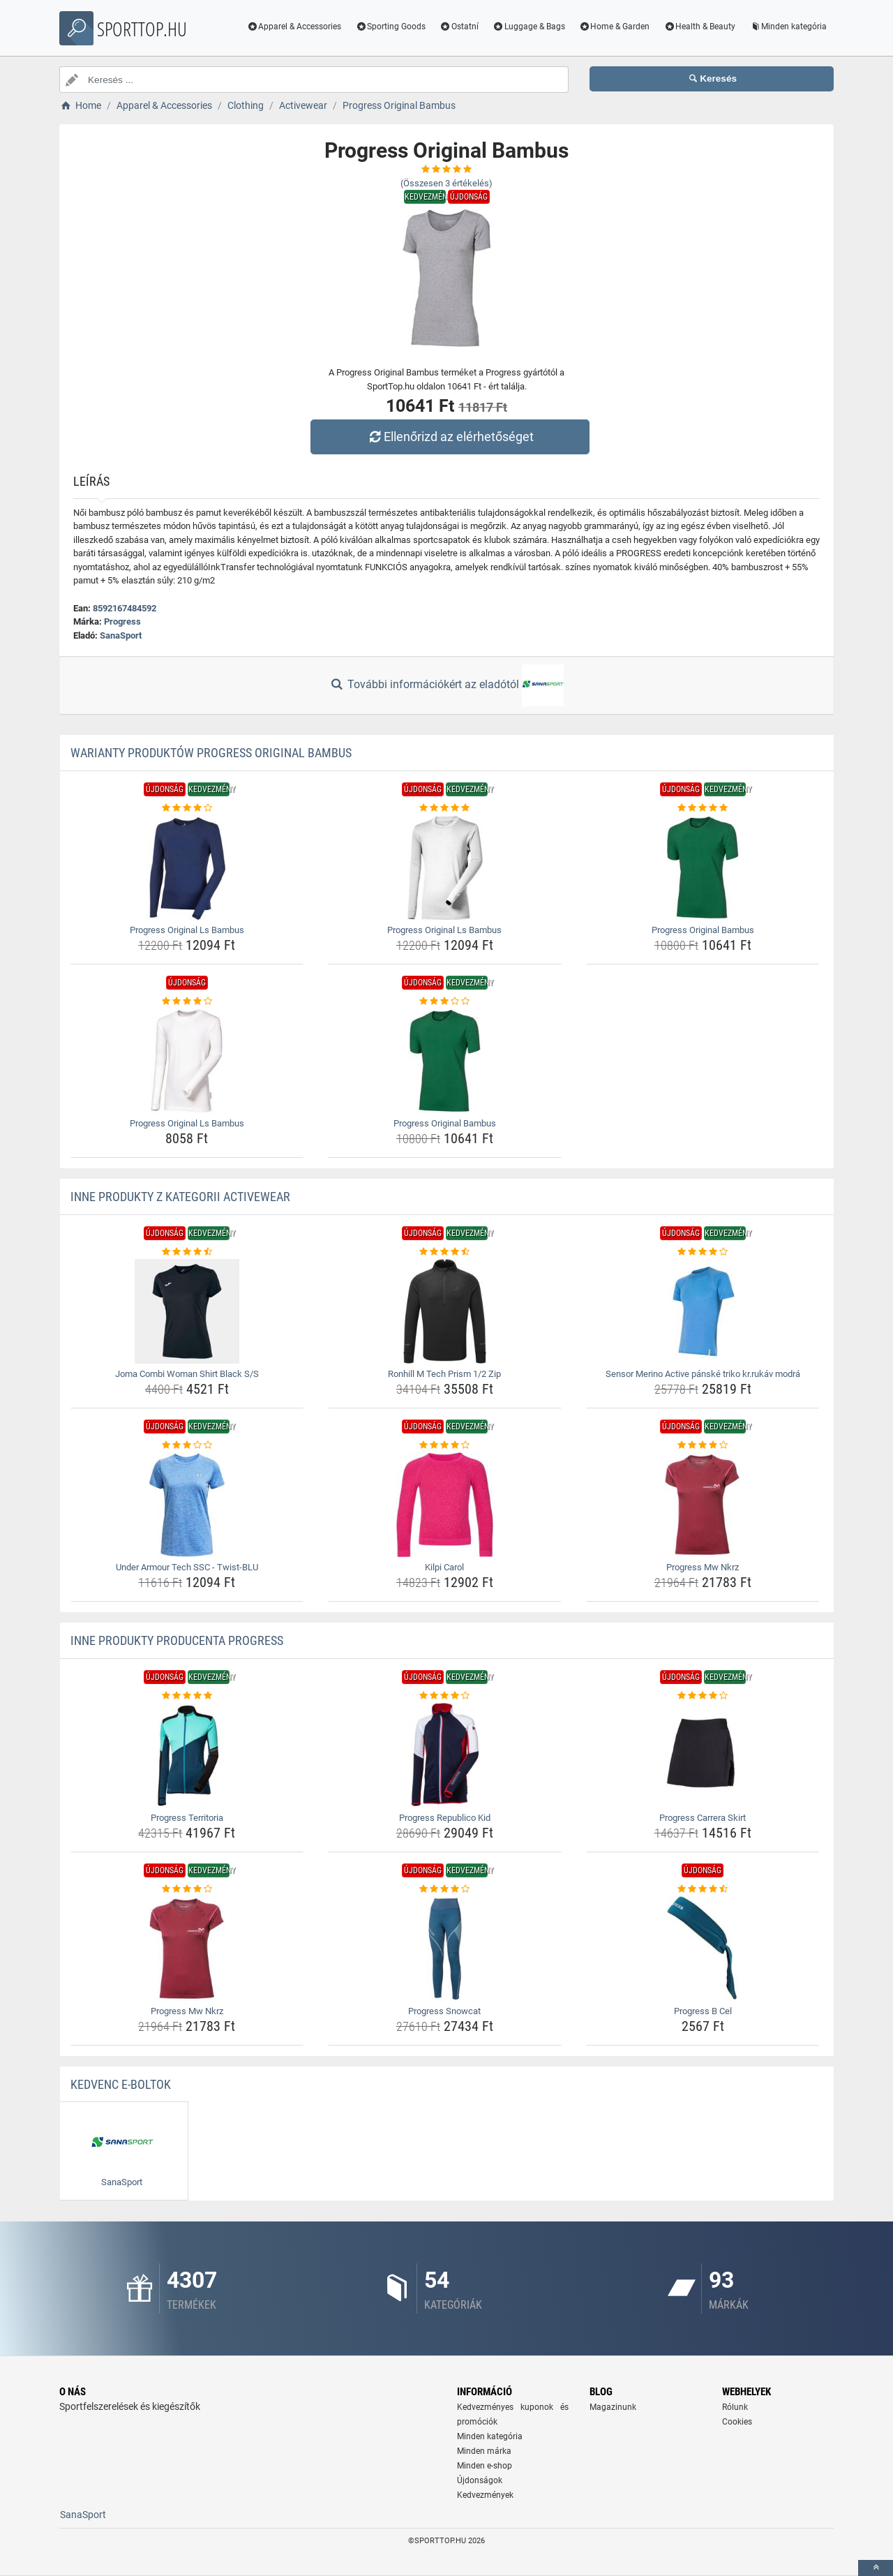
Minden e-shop (484, 2466)
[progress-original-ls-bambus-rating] (187, 808)
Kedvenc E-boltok (120, 2084)
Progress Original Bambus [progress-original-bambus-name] (703, 930)
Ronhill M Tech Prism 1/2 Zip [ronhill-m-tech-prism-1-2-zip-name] (444, 1374)
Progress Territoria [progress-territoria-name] (187, 1817)
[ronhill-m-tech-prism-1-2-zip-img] (445, 1311)
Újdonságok (479, 2480)
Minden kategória (788, 26)
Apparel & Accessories (294, 26)
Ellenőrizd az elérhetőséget (450, 436)
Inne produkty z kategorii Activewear (180, 1196)
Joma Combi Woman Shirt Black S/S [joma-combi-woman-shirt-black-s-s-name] (187, 1374)
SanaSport (121, 635)
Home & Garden (614, 26)
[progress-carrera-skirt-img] (703, 1755)
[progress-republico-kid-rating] (445, 1696)
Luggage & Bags (529, 26)
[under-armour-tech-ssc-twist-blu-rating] (187, 1445)
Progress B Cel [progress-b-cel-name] (703, 2011)
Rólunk (735, 2407)
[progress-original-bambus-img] (703, 867)
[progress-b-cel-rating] (703, 1889)
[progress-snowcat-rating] (445, 1889)
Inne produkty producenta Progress (176, 1640)
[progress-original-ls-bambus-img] (187, 867)
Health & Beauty (699, 26)
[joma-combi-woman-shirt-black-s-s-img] (187, 1311)
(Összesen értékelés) (446, 183)
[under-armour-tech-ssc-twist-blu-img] (187, 1504)
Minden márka (484, 2451)
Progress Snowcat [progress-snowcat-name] (444, 2011)
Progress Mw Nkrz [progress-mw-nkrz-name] (702, 1567)
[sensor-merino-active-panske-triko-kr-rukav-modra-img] (703, 1311)
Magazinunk (613, 2407)
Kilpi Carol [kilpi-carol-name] (444, 1567)
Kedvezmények (485, 2495)
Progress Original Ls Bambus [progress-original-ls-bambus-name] (187, 930)
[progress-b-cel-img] (703, 1948)
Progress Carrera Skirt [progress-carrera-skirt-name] (702, 1817)
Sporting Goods (390, 26)
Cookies (737, 2422)
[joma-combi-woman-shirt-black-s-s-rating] (187, 1252)
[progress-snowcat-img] (445, 1948)
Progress (122, 621)
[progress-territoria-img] (187, 1755)
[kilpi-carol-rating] (445, 1445)
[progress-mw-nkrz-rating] (703, 1445)
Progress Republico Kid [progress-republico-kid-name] (444, 1817)
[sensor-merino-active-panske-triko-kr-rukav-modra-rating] (703, 1252)
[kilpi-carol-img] (445, 1504)
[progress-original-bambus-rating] (703, 808)
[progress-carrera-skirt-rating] (703, 1696)
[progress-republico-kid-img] (445, 1755)
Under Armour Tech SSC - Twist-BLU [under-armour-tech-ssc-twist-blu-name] (187, 1567)
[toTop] (875, 2568)
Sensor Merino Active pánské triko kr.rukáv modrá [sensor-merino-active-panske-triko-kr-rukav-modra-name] (703, 1374)
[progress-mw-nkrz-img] (703, 1504)
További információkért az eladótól (446, 685)
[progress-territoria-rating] (187, 1696)
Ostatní (459, 26)
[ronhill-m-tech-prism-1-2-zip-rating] (445, 1252)
